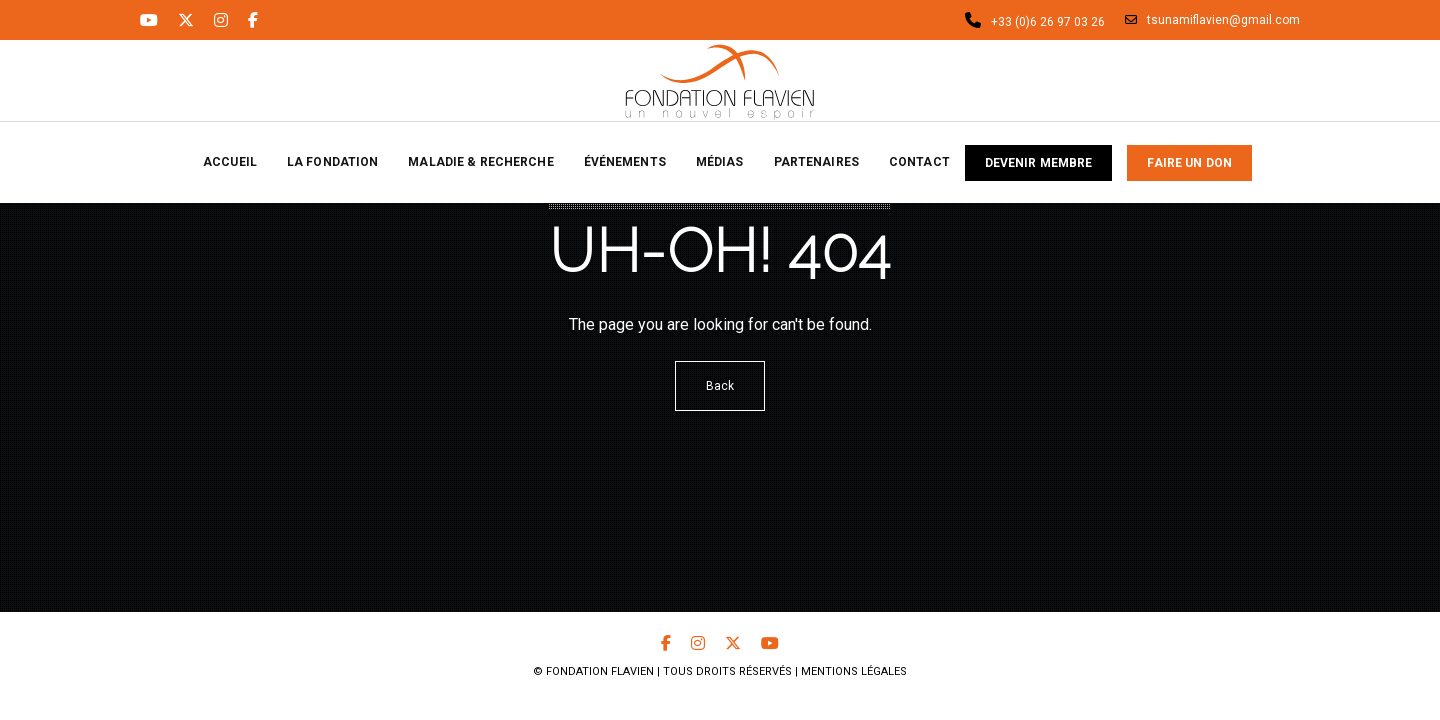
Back (720, 386)
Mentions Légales (854, 671)
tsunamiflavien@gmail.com (1212, 20)
